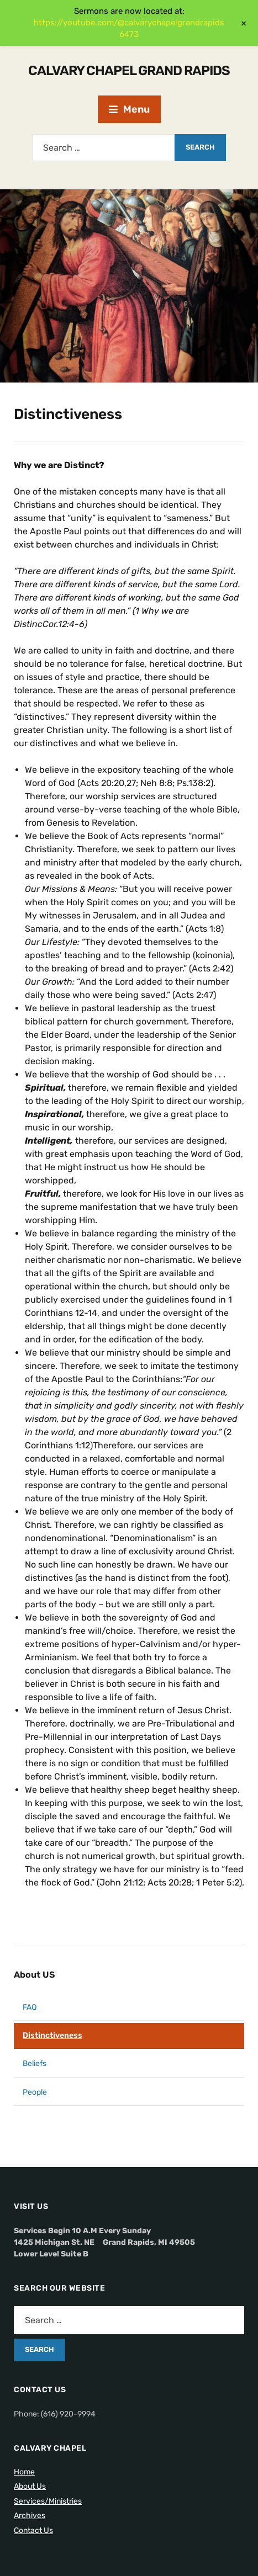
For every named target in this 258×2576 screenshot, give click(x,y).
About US (34, 1974)
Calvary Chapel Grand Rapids (129, 70)
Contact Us (33, 2530)
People (35, 2092)
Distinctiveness (52, 2035)
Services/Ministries (48, 2501)
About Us (30, 2486)
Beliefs (34, 2063)
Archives (29, 2515)
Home (24, 2472)
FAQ (29, 2007)
